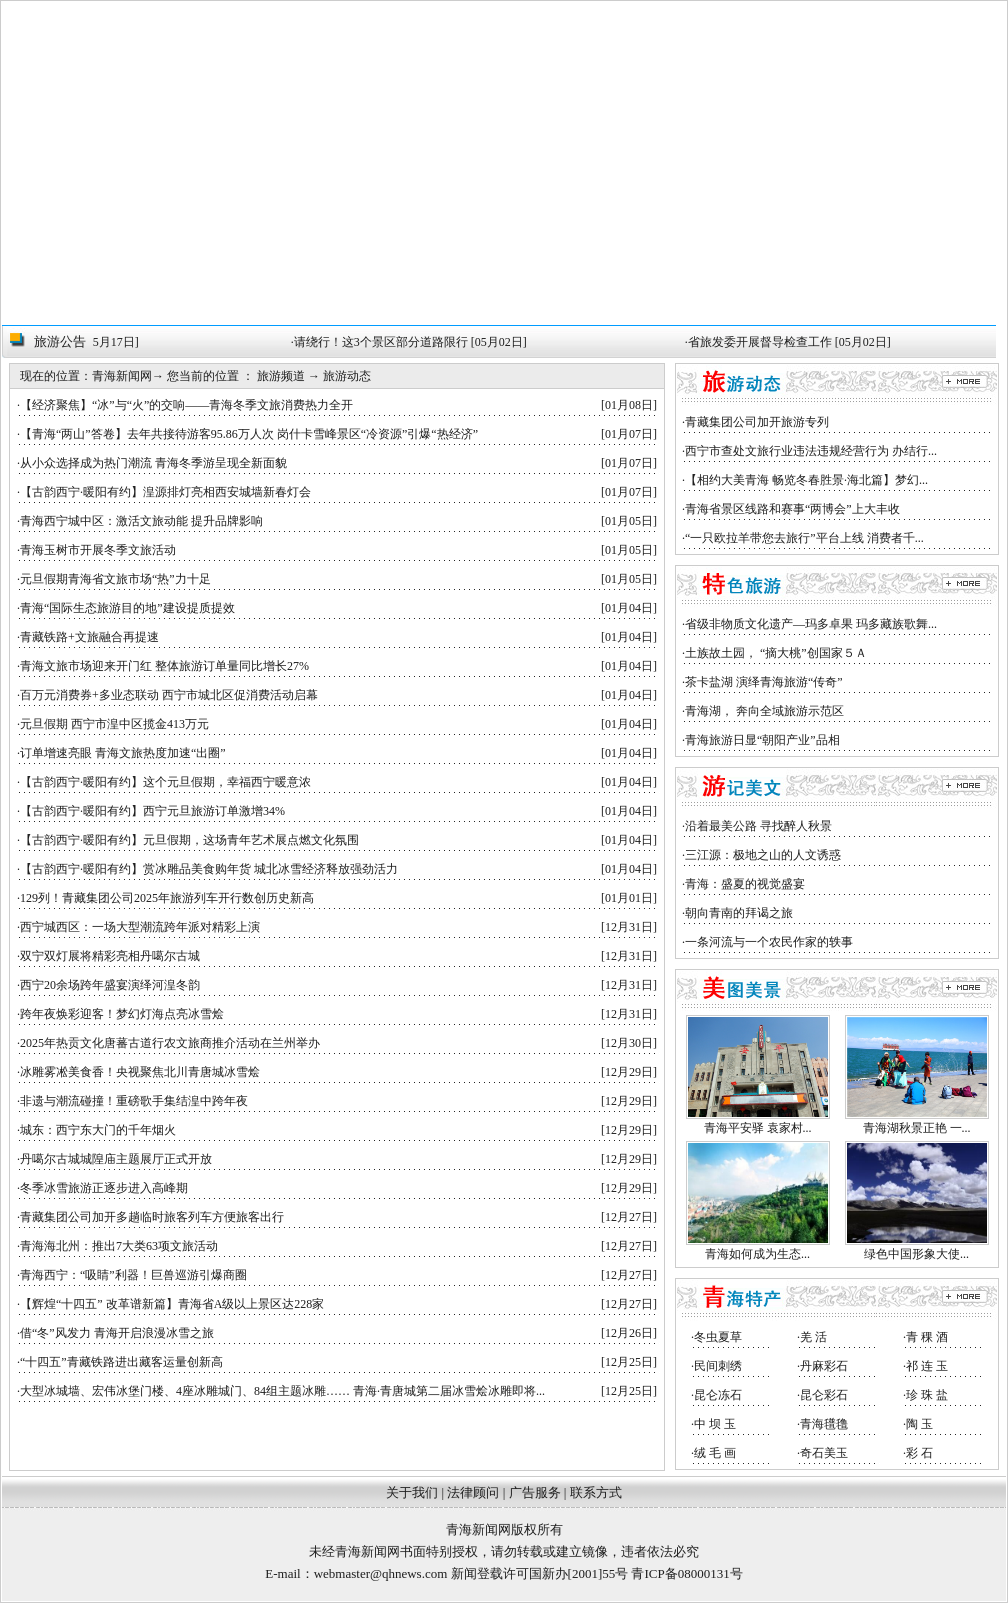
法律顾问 (473, 1492)
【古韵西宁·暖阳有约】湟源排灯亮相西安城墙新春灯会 (165, 492)
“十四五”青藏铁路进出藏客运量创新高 (121, 1362)
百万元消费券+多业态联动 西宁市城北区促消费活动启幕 (169, 695)
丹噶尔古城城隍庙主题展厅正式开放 (116, 1159)
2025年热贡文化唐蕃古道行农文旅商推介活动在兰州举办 (170, 1043)
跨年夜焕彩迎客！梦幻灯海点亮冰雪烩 (122, 1014)
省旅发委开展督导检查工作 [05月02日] (794, 342)
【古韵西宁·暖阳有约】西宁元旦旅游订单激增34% (152, 811)
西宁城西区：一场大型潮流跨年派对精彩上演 (140, 927)
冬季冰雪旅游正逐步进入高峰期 (104, 1188)
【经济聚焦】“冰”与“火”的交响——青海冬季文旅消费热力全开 (186, 405)
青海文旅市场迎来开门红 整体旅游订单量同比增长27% (164, 666)
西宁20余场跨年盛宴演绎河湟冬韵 (110, 985)
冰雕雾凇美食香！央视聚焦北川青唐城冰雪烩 (140, 1072)
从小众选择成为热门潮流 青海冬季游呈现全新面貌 (153, 463)
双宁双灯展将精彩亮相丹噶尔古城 (110, 956)
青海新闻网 (122, 376)
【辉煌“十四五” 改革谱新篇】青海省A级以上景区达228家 (172, 1304)
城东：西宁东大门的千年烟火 (98, 1130)
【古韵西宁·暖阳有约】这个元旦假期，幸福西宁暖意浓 (165, 782)
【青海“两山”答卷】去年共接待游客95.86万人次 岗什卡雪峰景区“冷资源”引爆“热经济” (249, 434)
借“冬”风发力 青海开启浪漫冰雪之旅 (117, 1333)
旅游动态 (347, 376)
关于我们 (412, 1492)
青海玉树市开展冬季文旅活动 (98, 550)
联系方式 (596, 1492)
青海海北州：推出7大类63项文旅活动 (119, 1246)
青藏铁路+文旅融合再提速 (89, 637)
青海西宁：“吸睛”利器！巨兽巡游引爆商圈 (133, 1275)
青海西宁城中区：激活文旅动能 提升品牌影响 (141, 521)
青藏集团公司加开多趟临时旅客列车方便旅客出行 (152, 1217)
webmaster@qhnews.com (381, 1573)
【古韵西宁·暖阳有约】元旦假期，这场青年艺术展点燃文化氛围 (189, 840)
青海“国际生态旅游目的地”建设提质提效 (127, 608)
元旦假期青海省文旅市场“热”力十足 (115, 579)
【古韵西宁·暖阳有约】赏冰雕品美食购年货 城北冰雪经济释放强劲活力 (209, 869)
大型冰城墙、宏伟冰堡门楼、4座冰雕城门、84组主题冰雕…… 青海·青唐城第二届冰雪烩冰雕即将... (282, 1391)
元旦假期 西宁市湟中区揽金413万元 (114, 724)
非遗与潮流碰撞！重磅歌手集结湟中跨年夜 (134, 1101)
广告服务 (535, 1492)
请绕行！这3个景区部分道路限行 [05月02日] (415, 342)
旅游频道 (281, 376)
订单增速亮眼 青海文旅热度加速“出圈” (123, 753)
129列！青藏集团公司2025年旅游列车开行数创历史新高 (167, 898)
